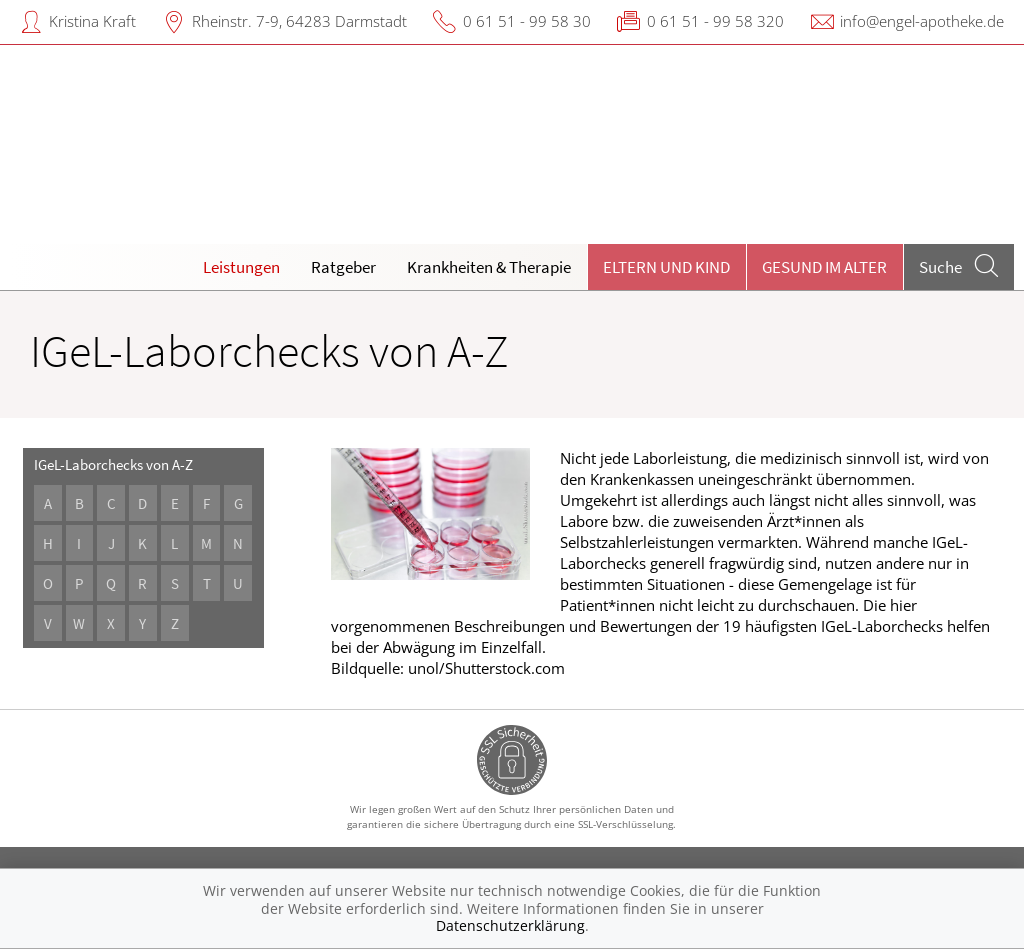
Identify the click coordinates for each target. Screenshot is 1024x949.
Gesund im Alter (824, 267)
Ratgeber (343, 267)
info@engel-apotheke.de (922, 21)
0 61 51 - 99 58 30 (527, 21)
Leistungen (241, 267)
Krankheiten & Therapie (489, 267)
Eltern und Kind (666, 267)
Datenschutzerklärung (510, 925)
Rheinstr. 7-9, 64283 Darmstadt (299, 21)
